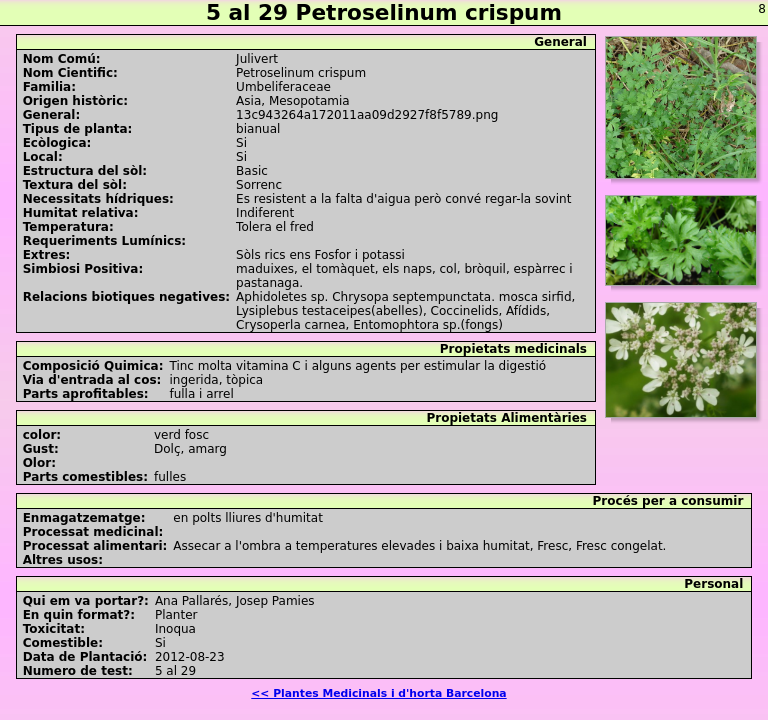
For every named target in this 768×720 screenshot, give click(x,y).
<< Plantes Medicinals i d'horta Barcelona (378, 693)
